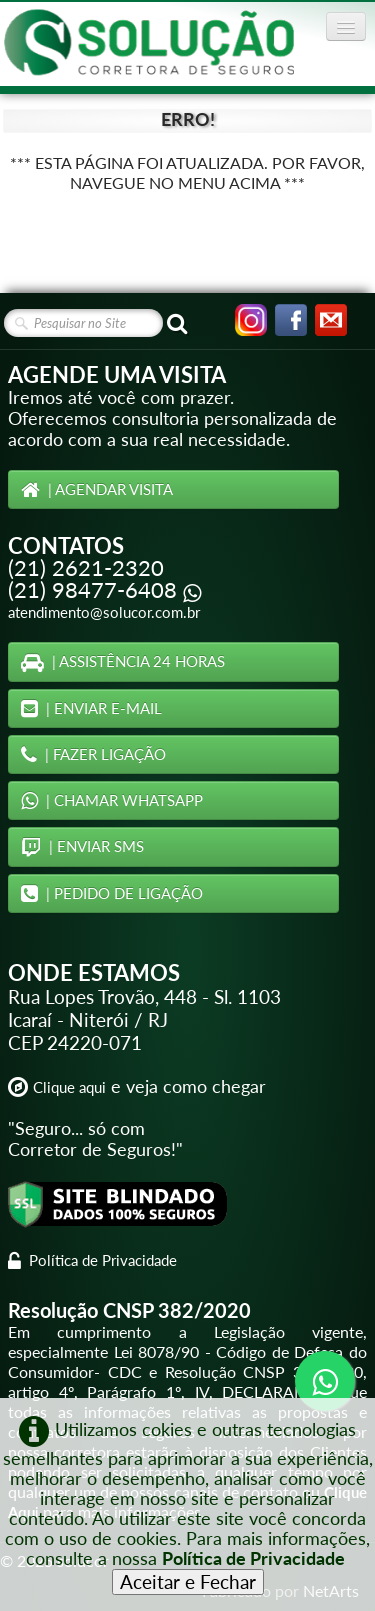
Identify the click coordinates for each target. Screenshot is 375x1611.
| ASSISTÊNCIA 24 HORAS (123, 661)
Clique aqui (69, 1087)
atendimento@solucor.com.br (104, 612)
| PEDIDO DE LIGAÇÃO (112, 893)
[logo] (149, 43)
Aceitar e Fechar (188, 1581)
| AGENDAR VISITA (97, 489)
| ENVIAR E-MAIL (91, 708)
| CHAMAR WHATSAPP (112, 800)
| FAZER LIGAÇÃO (93, 754)
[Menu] (346, 26)
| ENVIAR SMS (82, 846)
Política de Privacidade (92, 1260)
